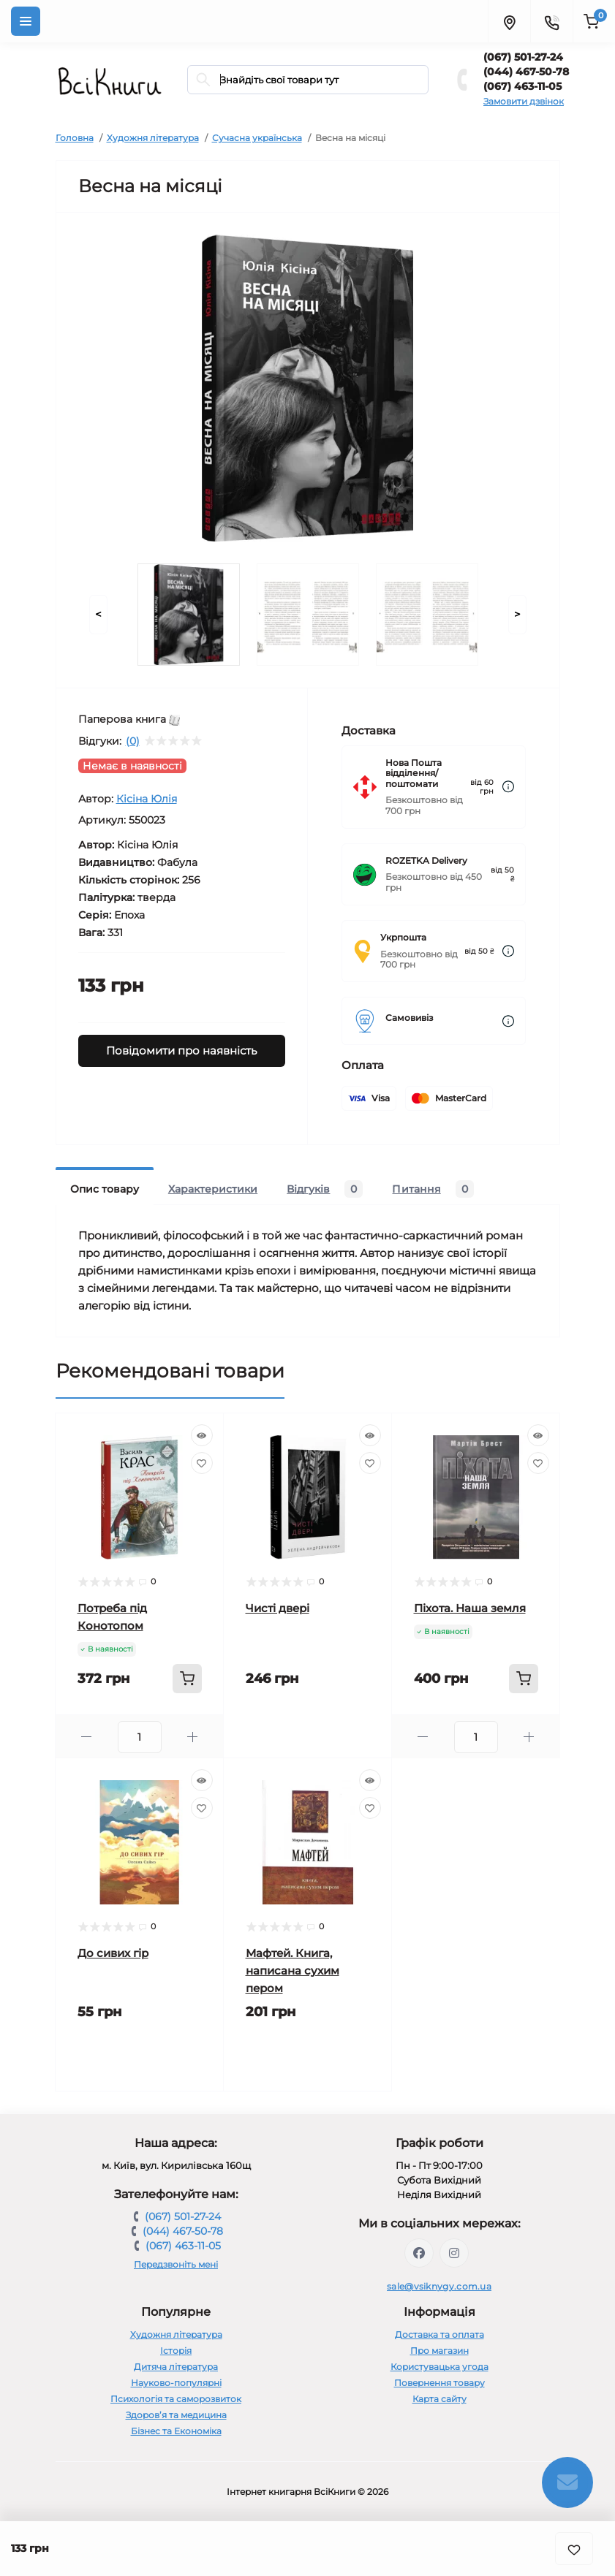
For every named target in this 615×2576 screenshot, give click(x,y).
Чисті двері (277, 1608)
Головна (75, 137)
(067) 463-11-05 (522, 86)
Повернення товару (439, 2382)
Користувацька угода (439, 2366)
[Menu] (25, 21)
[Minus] (87, 1737)
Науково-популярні (176, 2382)
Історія (176, 2350)
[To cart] (187, 1678)
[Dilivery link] (508, 786)
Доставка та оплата (439, 2334)
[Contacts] (551, 21)
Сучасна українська (257, 137)
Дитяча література (176, 2366)
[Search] (203, 79)
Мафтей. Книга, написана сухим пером (292, 1970)
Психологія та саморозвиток (175, 2398)
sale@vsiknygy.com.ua (439, 2286)
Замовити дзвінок (523, 101)
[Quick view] (202, 1435)
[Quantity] (140, 1737)
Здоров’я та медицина (176, 2414)
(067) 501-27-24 (523, 57)
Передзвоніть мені (176, 2264)
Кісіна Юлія (146, 798)
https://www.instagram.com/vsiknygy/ (454, 2253)
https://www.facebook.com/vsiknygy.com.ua (419, 2253)
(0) (133, 741)
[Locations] (509, 21)
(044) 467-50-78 (526, 71)
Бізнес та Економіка (176, 2430)
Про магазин (439, 2350)
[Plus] (193, 1737)
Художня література (153, 137)
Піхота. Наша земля (470, 1608)
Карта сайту (439, 2398)
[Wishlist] (202, 1463)
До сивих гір (113, 1953)
